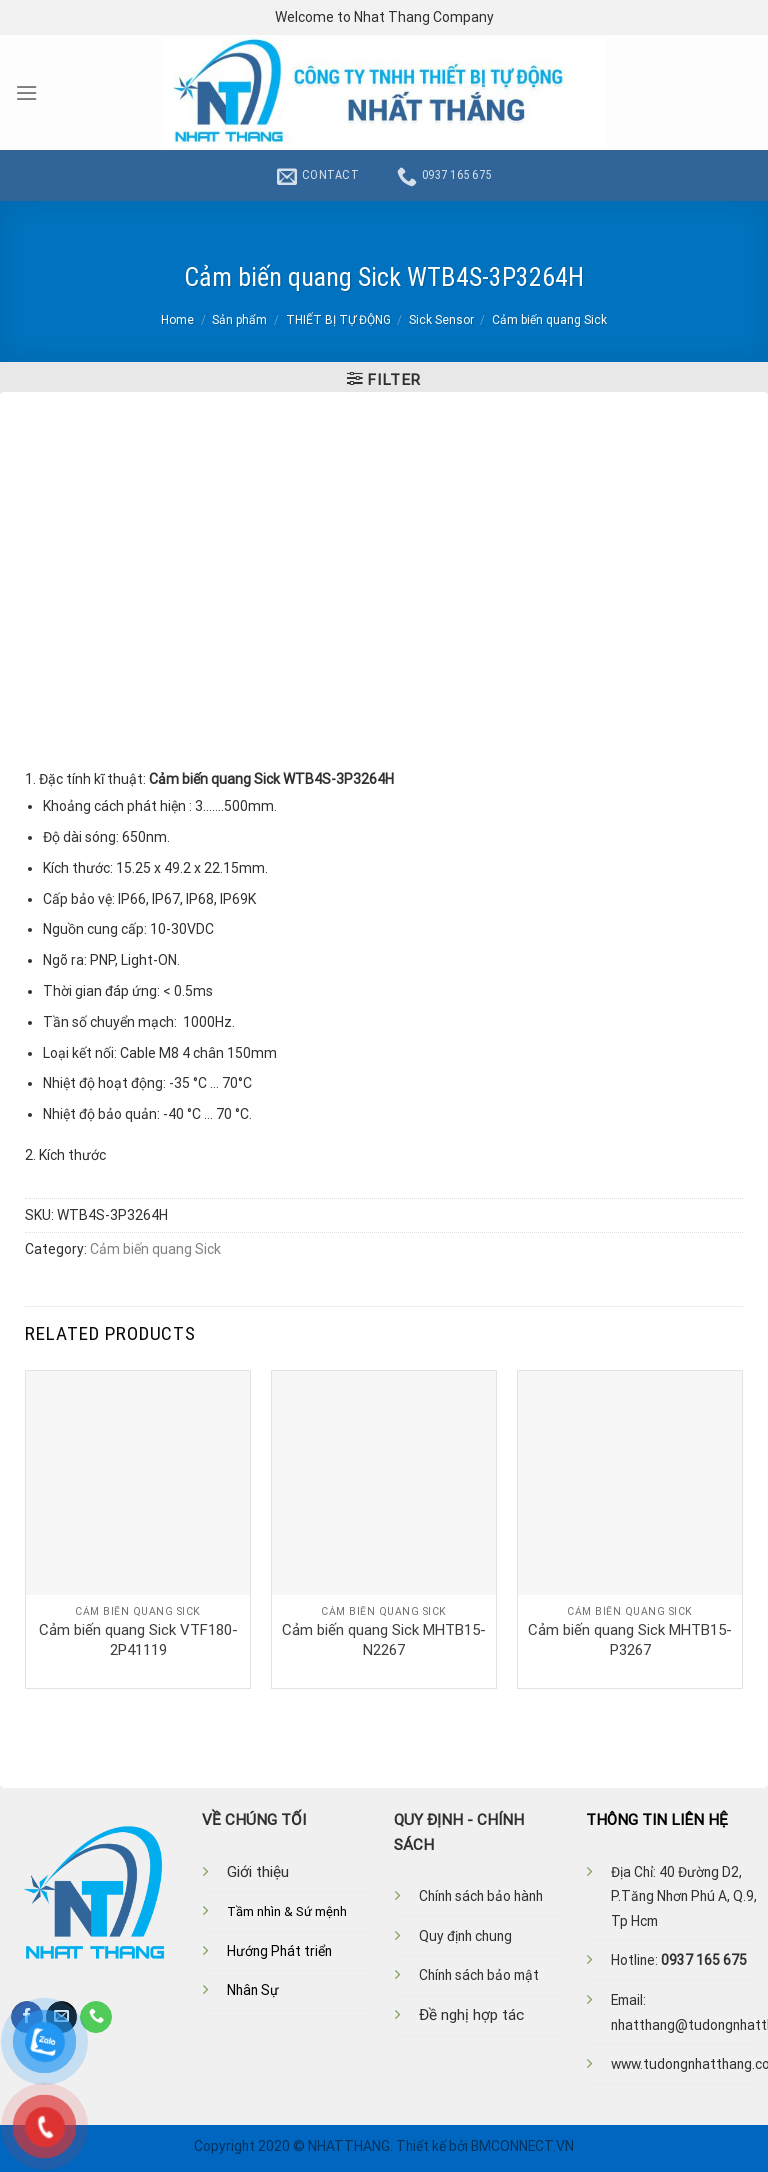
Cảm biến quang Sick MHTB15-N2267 (384, 1640)
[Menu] (26, 93)
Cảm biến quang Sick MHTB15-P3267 (630, 1640)
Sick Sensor (441, 320)
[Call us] (96, 2017)
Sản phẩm (239, 320)
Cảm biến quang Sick (549, 320)
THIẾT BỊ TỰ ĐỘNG (338, 320)
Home (177, 320)
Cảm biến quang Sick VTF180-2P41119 (138, 1640)
